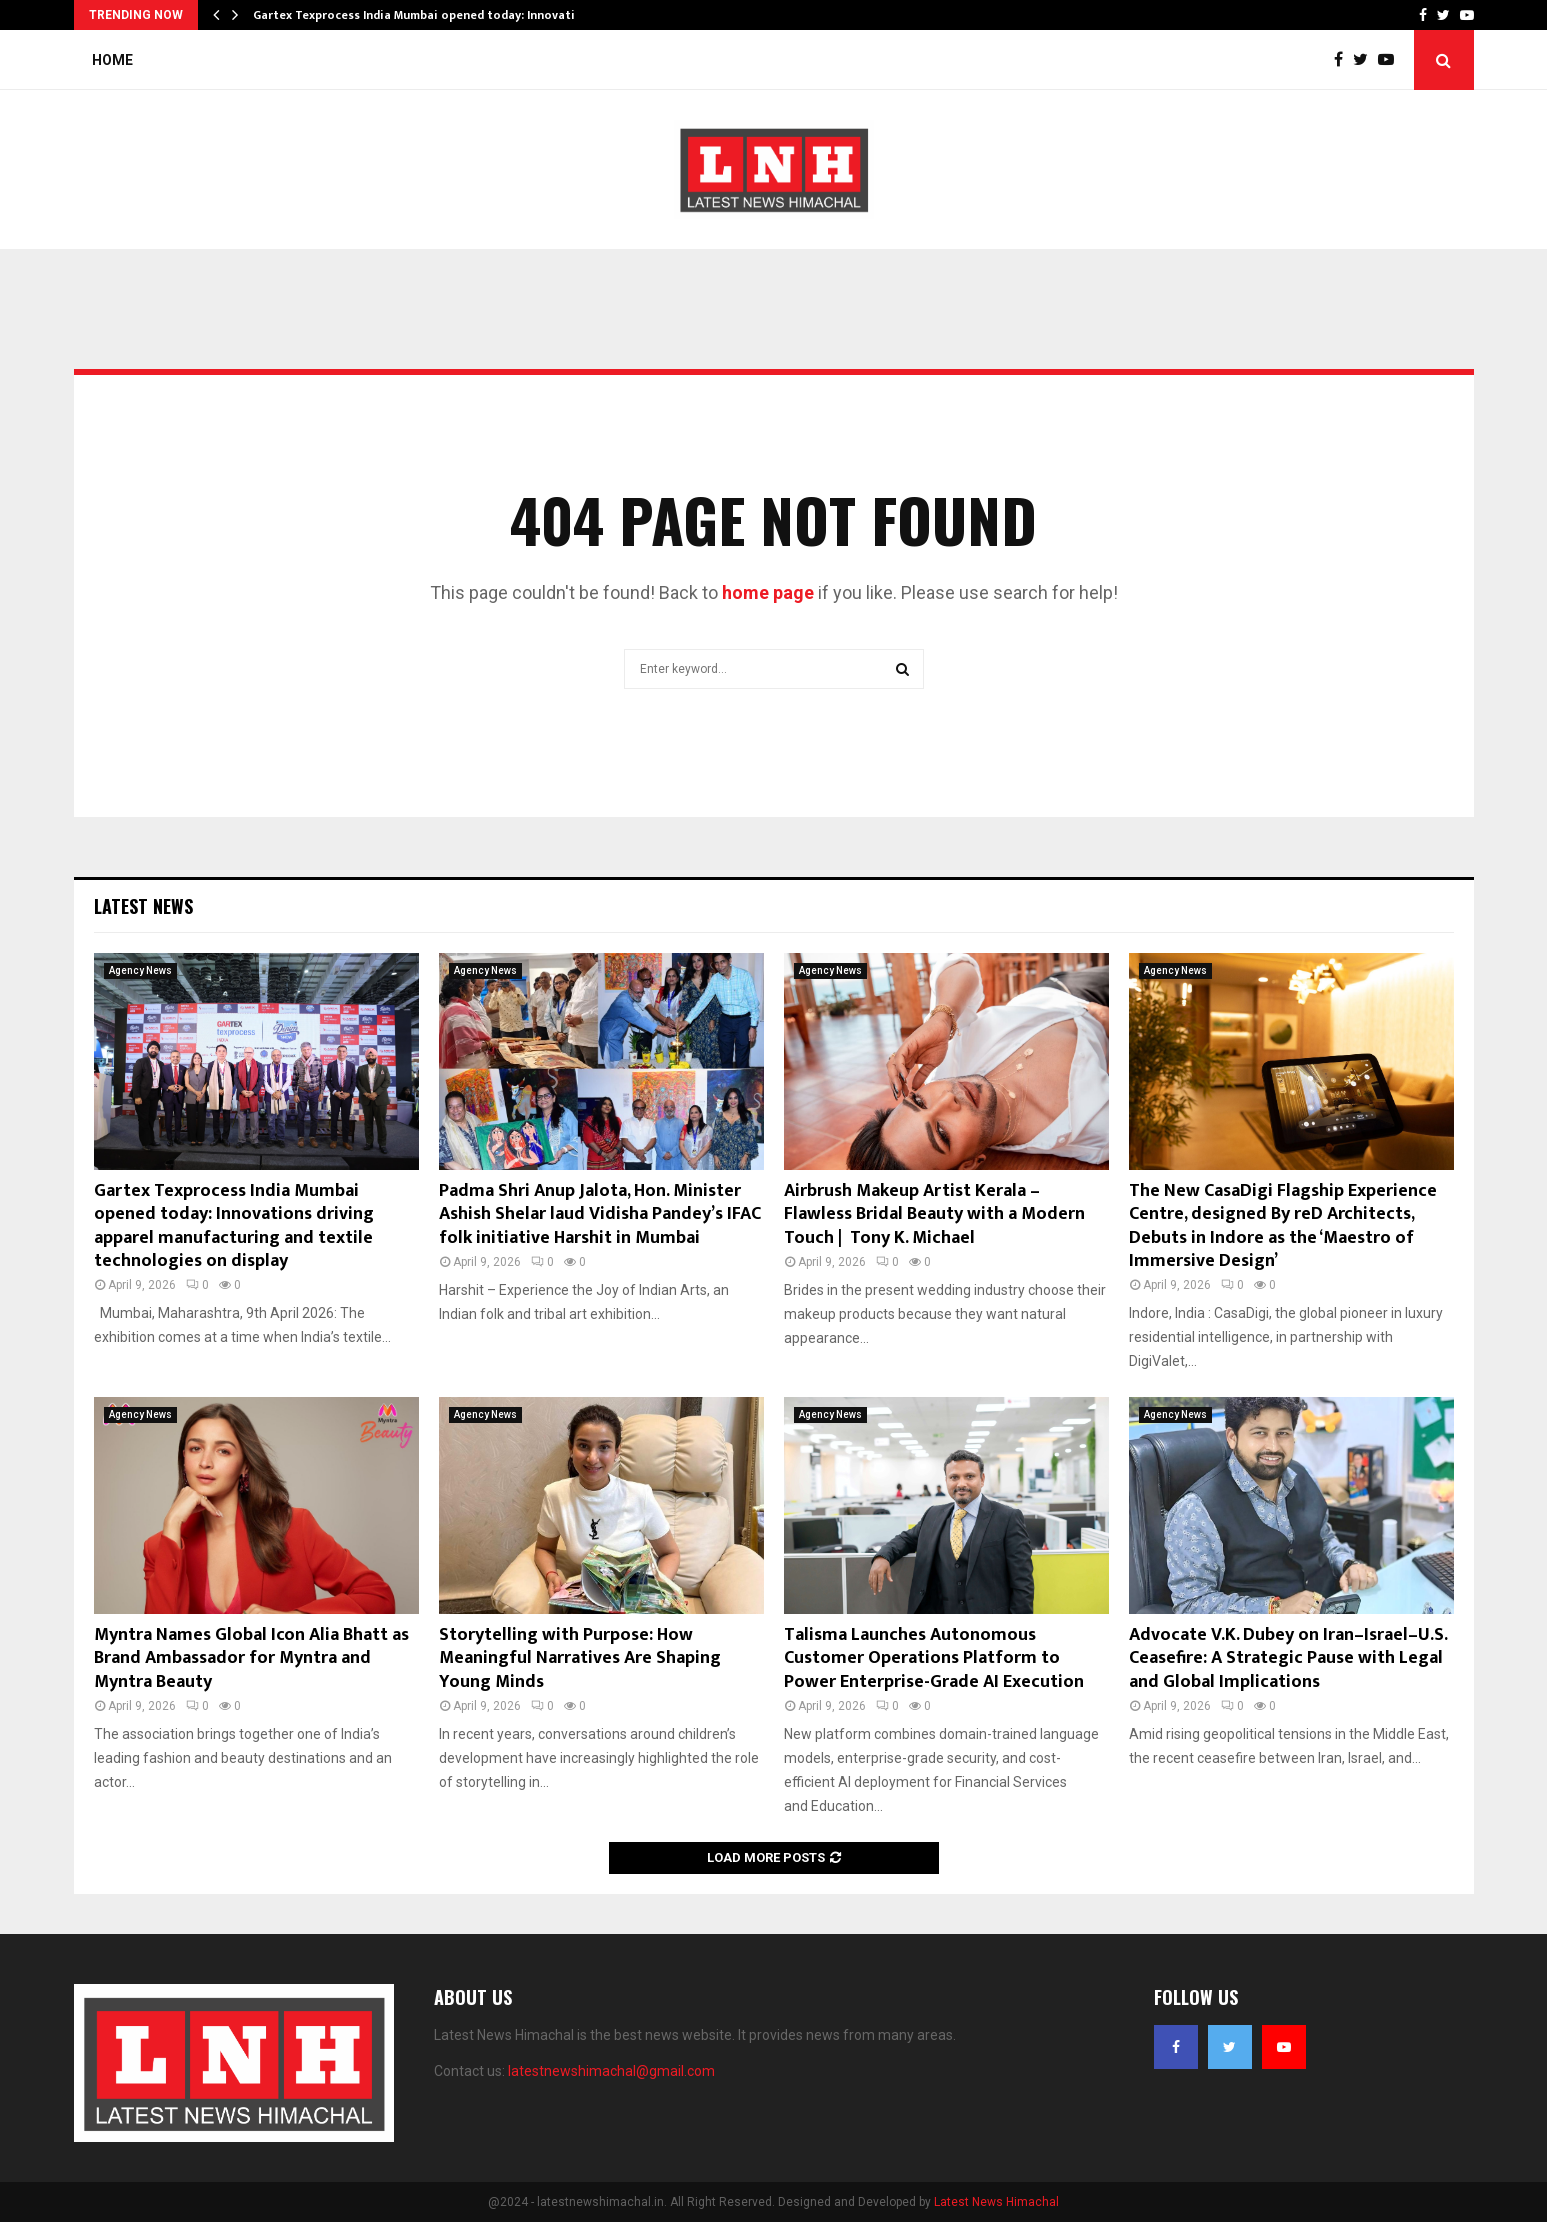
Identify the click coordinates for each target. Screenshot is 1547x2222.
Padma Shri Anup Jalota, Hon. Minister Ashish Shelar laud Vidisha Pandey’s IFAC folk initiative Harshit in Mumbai (600, 1214)
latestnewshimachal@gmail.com (611, 2071)
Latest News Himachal (996, 2202)
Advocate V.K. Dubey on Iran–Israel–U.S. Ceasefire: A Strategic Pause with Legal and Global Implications (1288, 1658)
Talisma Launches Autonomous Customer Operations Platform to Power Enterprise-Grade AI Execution (934, 1658)
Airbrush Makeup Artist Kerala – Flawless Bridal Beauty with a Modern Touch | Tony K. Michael (934, 1214)
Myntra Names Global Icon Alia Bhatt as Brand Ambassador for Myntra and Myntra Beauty (251, 1658)
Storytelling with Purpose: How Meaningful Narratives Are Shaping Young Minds (580, 1658)
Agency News (140, 970)
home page (768, 592)
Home (112, 60)
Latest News (143, 906)
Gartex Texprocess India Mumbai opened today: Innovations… (429, 15)
